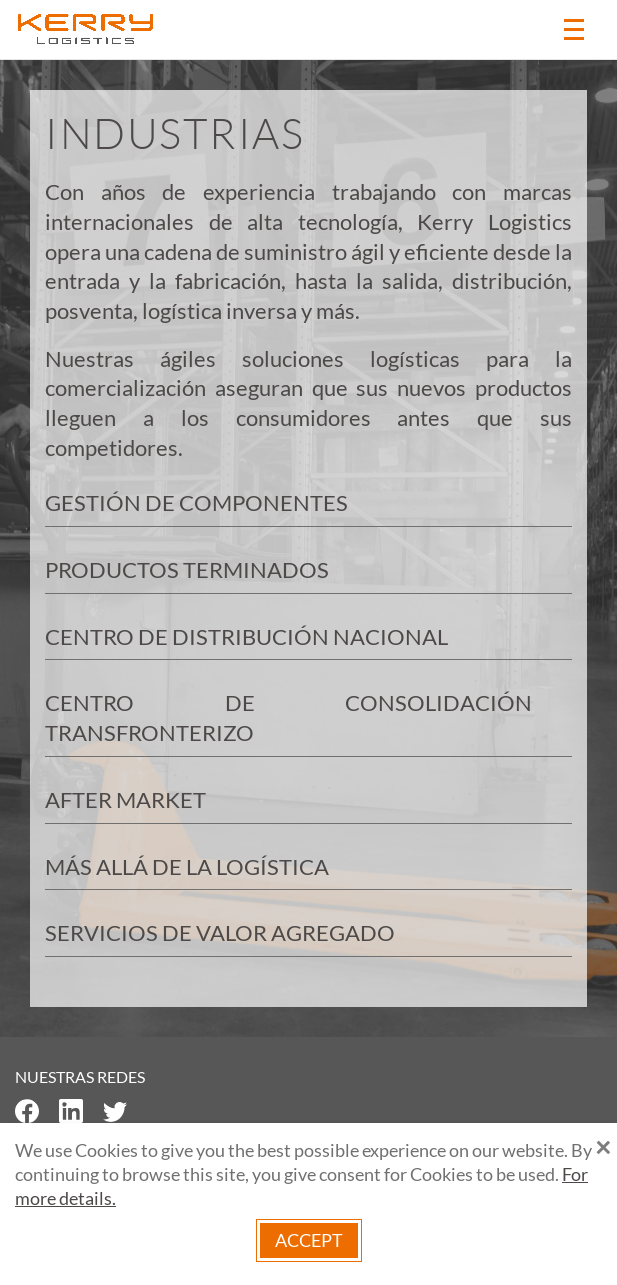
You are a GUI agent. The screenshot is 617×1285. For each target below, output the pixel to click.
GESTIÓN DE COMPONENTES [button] (196, 502)
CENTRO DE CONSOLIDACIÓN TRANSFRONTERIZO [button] (288, 717)
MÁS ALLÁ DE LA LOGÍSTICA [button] (187, 866)
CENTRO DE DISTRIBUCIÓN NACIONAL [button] (246, 636)
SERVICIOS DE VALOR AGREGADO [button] (220, 932)
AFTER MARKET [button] (125, 799)
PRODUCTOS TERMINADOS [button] (187, 569)
